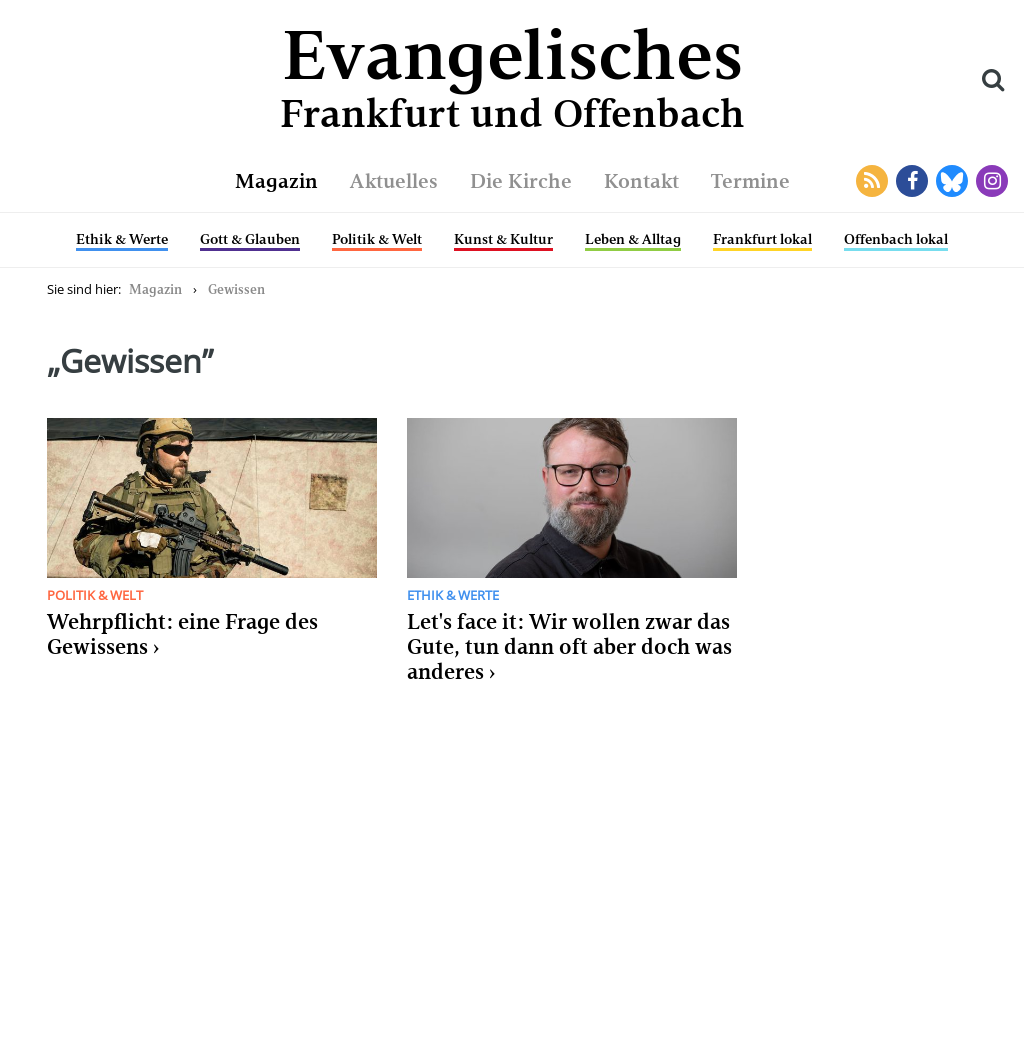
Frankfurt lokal (762, 239)
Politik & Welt (377, 239)
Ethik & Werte (122, 239)
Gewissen (236, 289)
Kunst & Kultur (503, 239)
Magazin (276, 181)
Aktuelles (394, 181)
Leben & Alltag (633, 239)
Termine (750, 181)
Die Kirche (521, 181)
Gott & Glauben (250, 239)
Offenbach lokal (896, 239)
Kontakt (641, 181)
